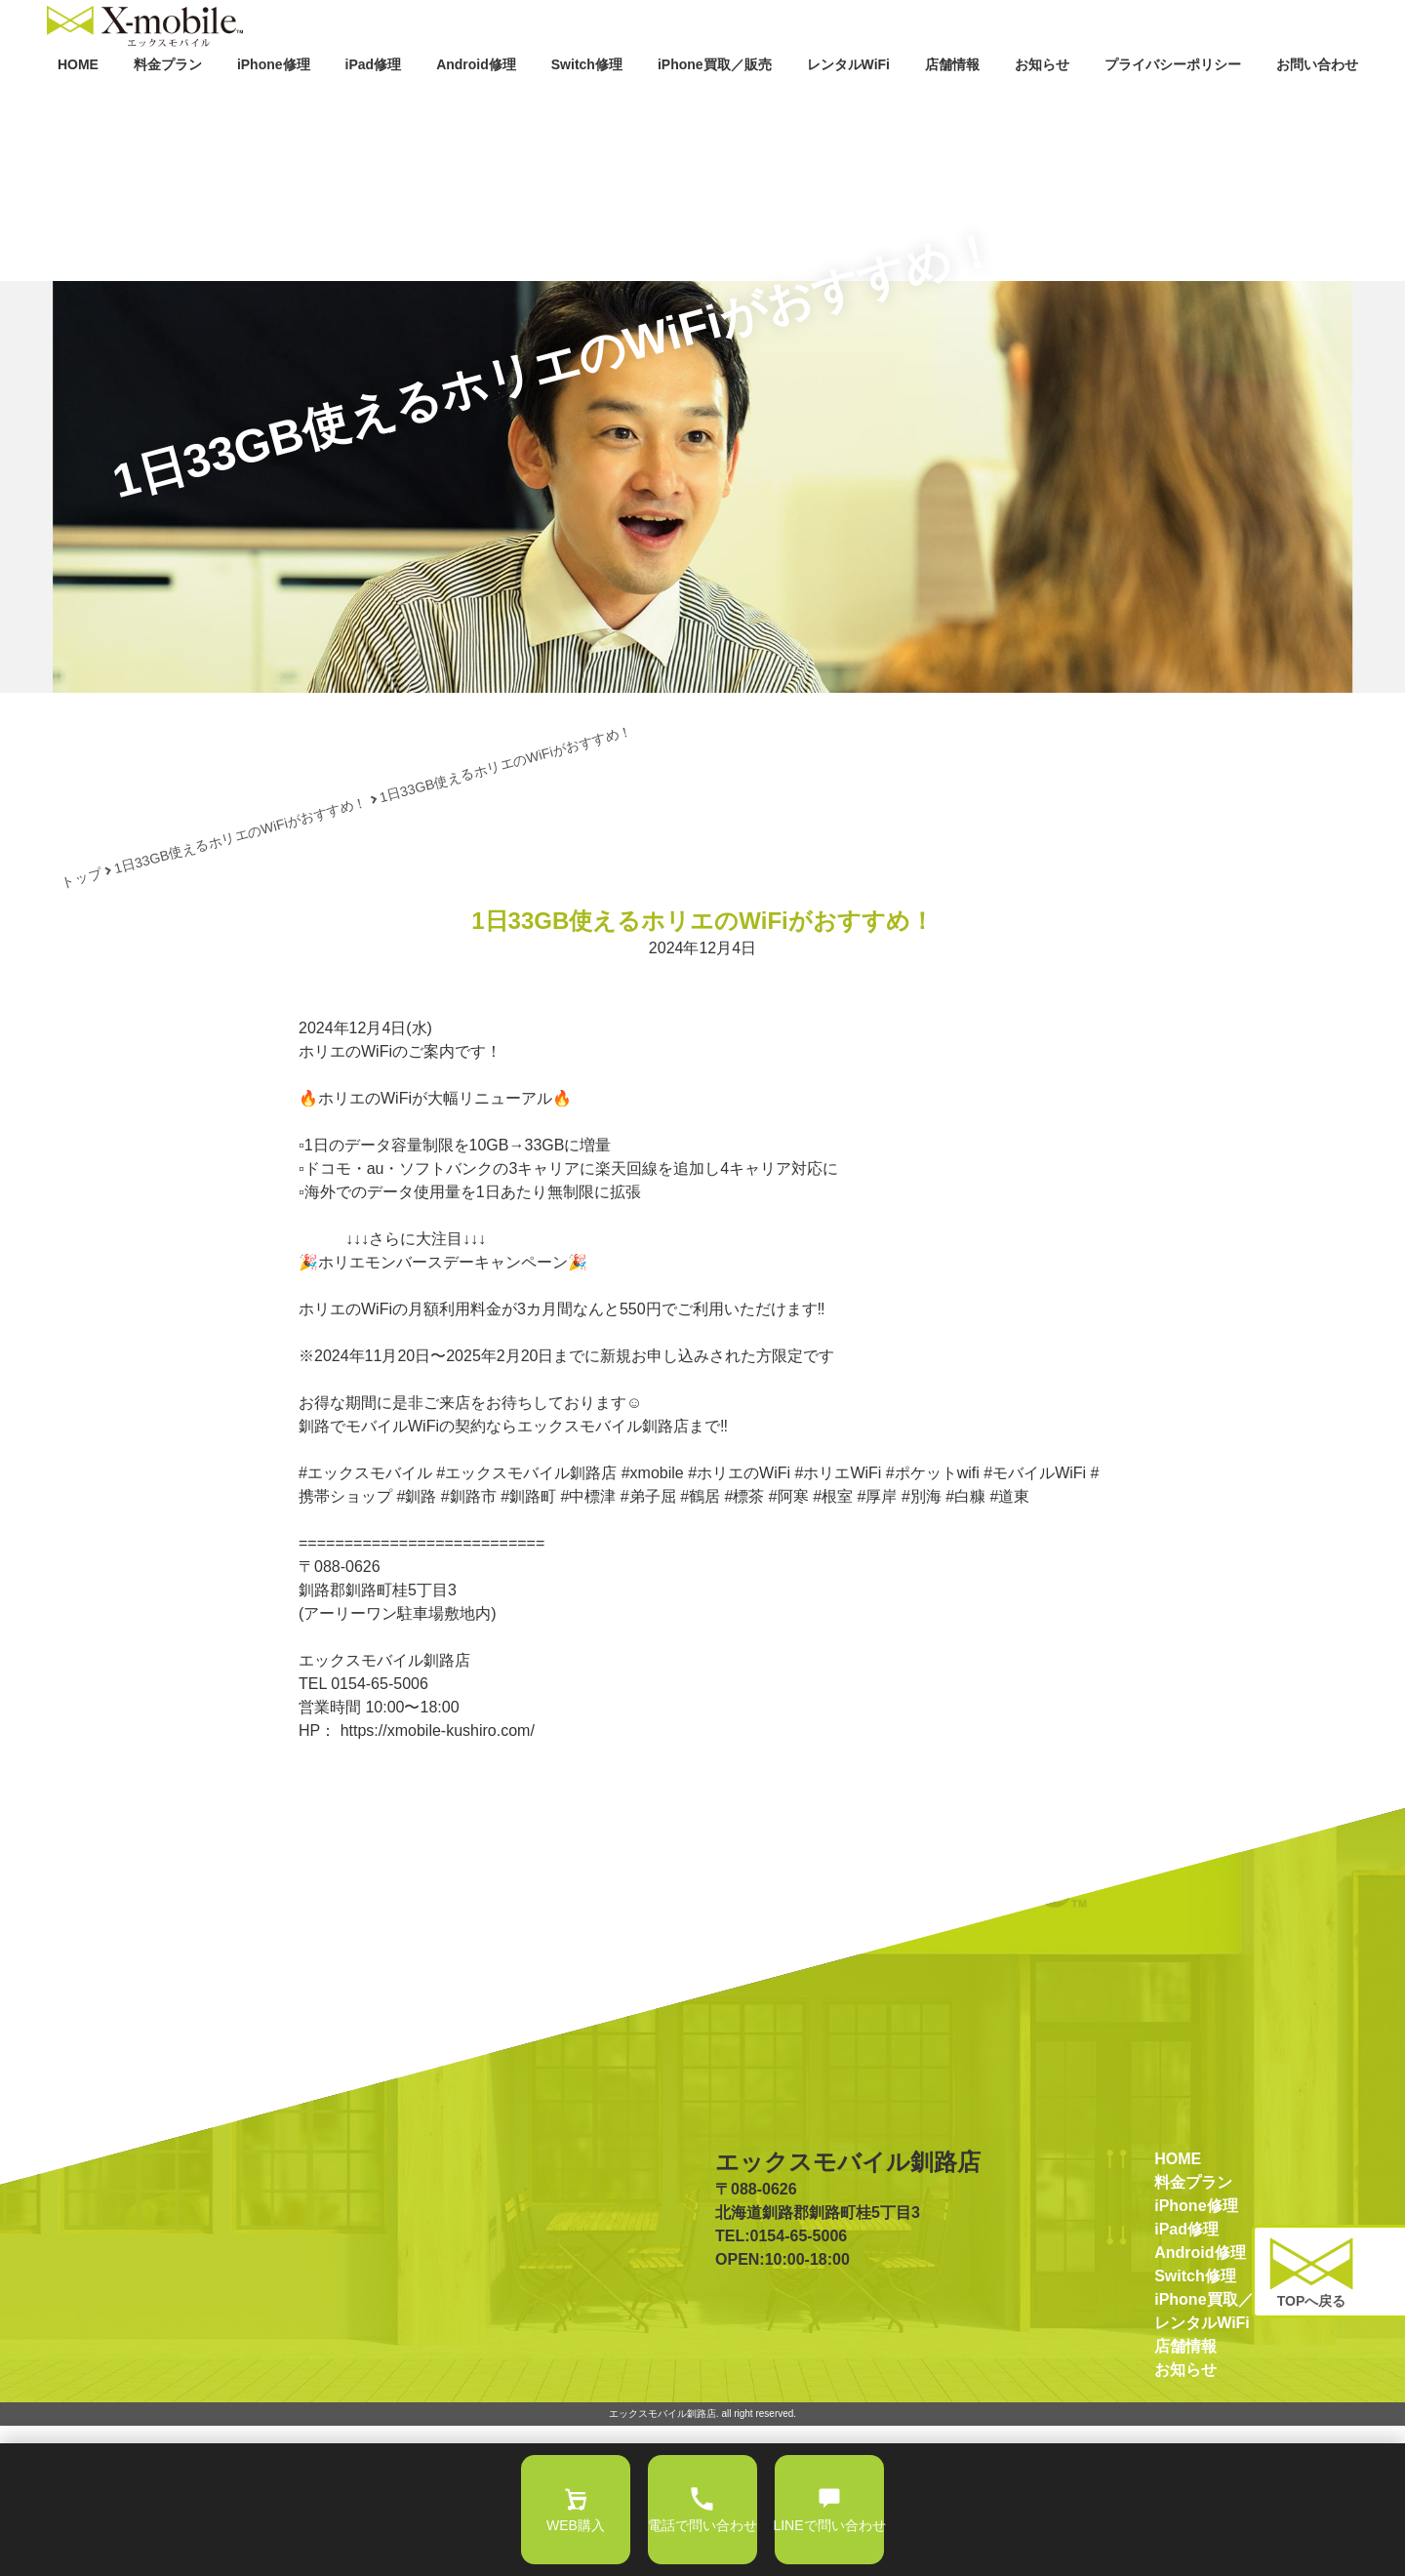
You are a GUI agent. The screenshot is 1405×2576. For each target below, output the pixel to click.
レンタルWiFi (842, 105)
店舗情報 (951, 105)
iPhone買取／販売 (714, 105)
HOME (73, 105)
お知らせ (1041, 105)
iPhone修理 (267, 105)
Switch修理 (580, 105)
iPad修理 (373, 105)
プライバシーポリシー (1165, 105)
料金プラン (161, 105)
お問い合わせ (1311, 105)
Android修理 (470, 105)
